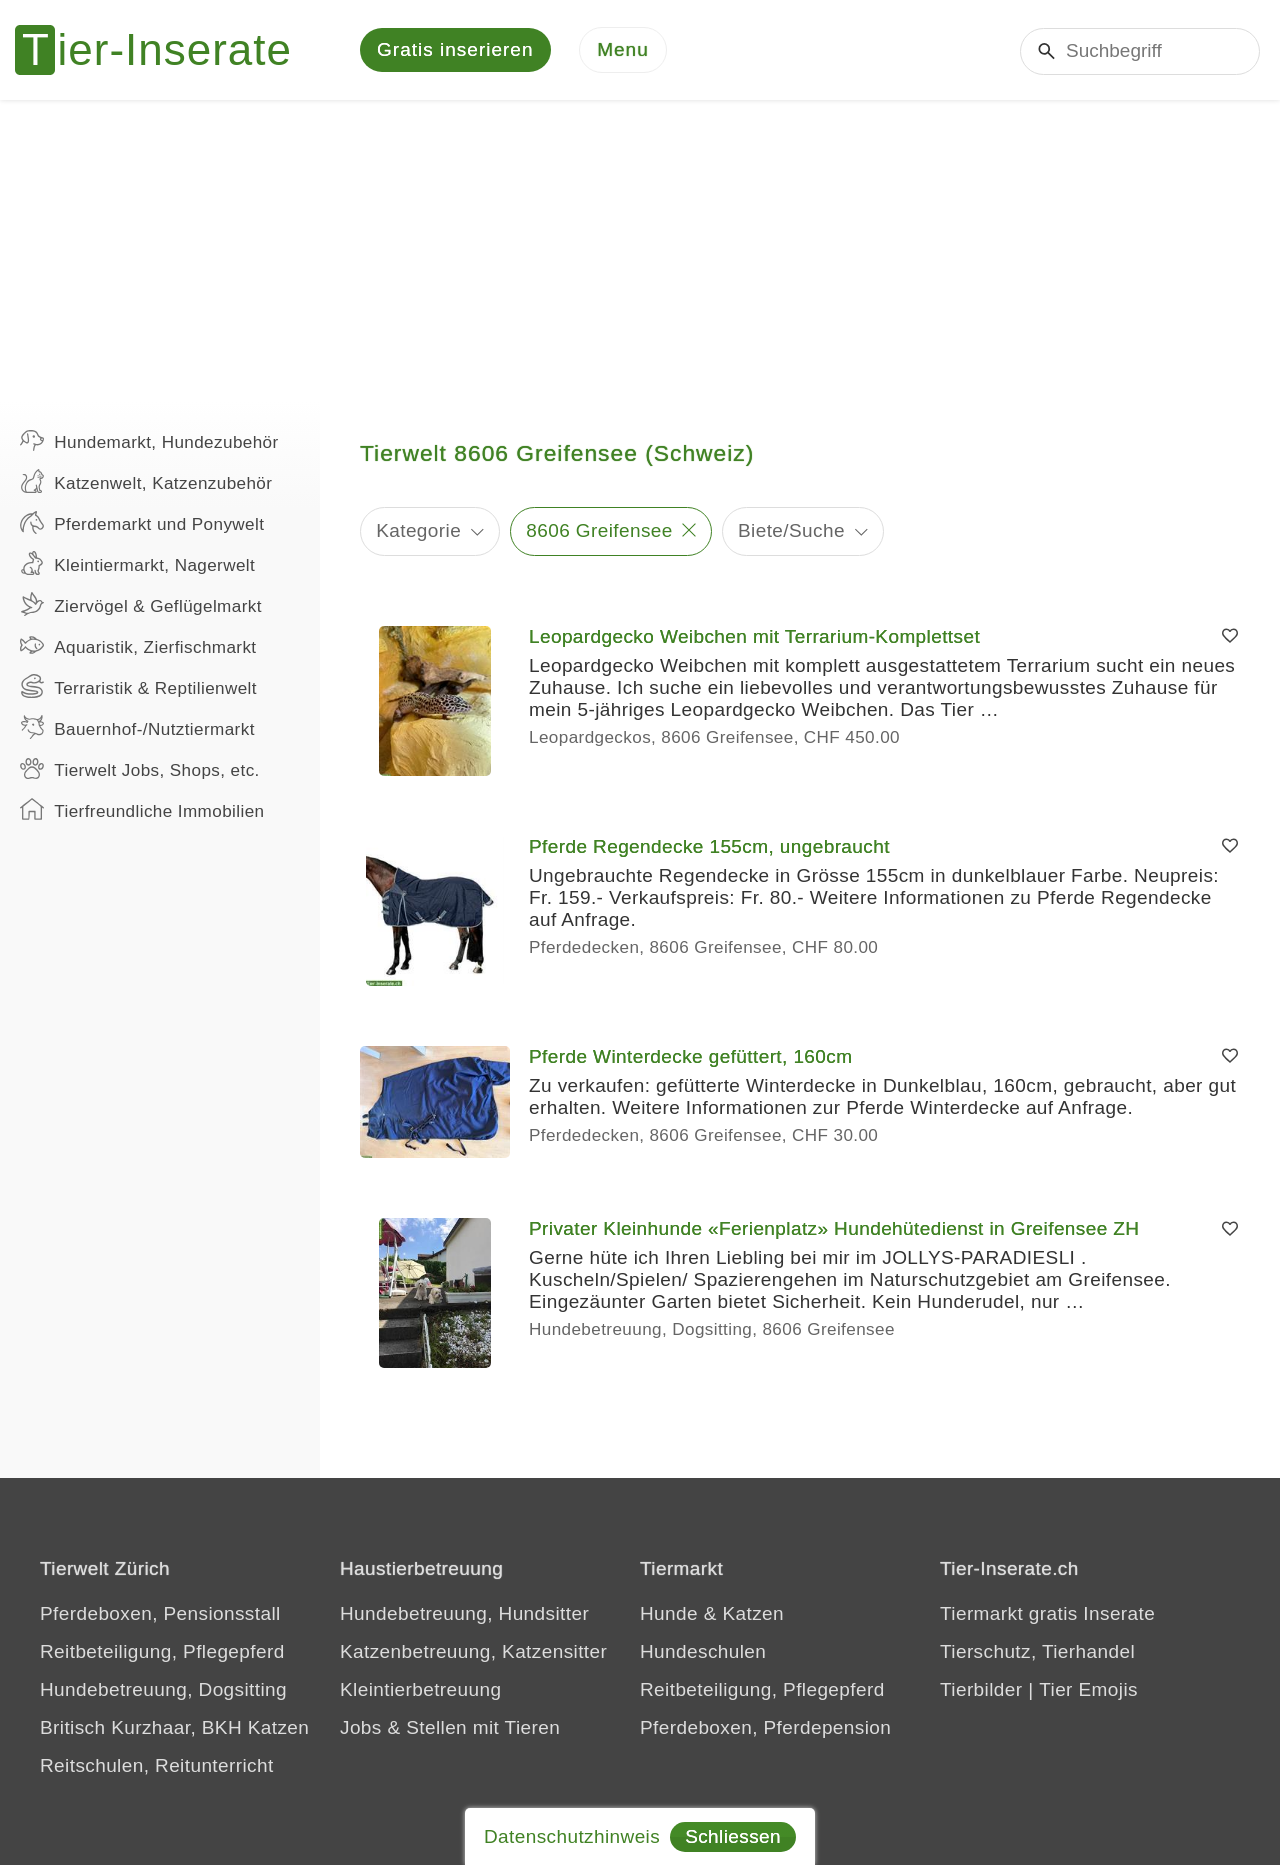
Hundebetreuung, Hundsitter (464, 1613)
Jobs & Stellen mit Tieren (450, 1727)
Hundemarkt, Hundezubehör (149, 440)
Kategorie (418, 530)
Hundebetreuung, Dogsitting (163, 1689)
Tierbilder (981, 1689)
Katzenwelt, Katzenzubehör (146, 481)
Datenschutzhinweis (572, 1836)
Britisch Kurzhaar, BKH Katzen (174, 1727)
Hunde (669, 1613)
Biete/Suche (791, 530)
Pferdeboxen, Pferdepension (765, 1727)
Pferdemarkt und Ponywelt (142, 522)
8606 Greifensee (599, 530)
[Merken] (1230, 637)
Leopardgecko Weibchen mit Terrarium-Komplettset (754, 636)
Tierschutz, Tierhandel (1037, 1651)
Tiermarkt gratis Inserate (1047, 1613)
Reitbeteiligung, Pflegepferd (162, 1651)
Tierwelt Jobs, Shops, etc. (140, 768)
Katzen (753, 1613)
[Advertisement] (640, 250)
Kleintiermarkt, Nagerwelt (137, 563)
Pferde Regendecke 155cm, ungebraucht (709, 846)
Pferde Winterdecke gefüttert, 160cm (690, 1056)
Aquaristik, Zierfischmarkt (138, 645)
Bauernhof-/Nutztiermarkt (137, 727)
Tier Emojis (1088, 1689)
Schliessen (733, 1836)
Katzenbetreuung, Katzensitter (473, 1651)
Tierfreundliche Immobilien (142, 809)
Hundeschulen (703, 1651)
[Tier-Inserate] (165, 50)
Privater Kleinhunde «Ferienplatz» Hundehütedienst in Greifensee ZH (834, 1228)
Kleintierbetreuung (420, 1689)
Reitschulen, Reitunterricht (157, 1765)
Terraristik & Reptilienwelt (138, 686)
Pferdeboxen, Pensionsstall (160, 1613)
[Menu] (623, 50)
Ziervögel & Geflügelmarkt (141, 604)
